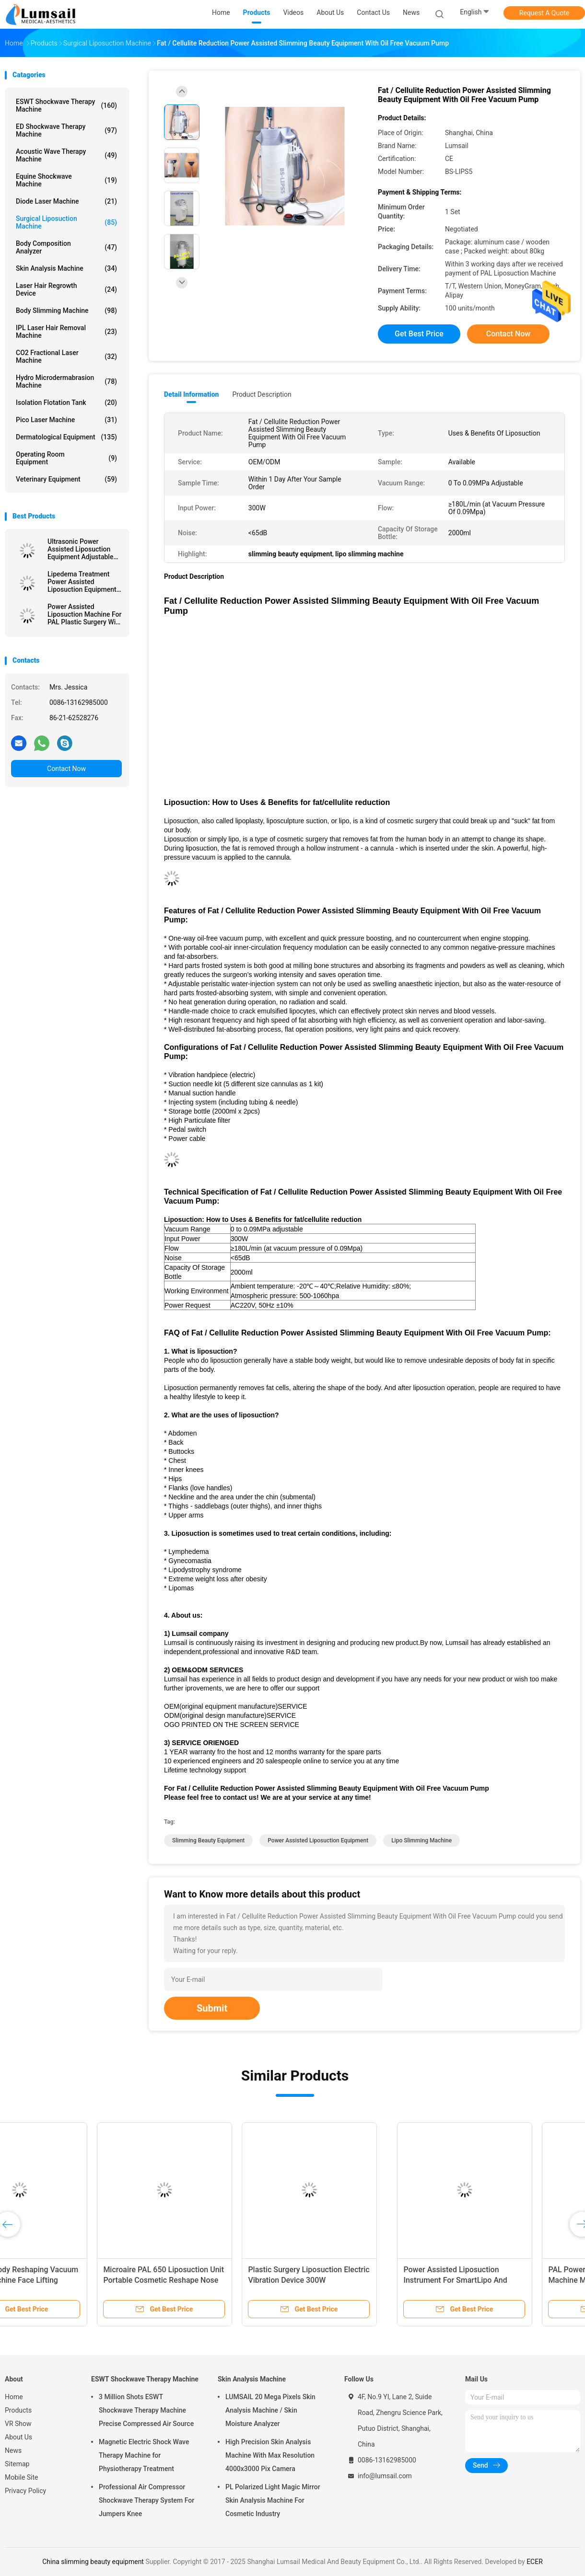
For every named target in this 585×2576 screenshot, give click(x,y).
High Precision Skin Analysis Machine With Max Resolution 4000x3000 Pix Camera (270, 2455)
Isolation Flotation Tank (66, 402)
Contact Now (66, 768)
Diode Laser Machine (66, 201)
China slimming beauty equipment (93, 2561)
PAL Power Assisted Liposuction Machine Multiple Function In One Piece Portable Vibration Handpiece (219, 2280)
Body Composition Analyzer (66, 247)
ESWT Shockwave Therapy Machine (66, 105)
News (13, 2450)
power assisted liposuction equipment (318, 1840)
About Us (18, 2437)
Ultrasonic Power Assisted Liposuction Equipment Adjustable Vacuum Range (80, 549)
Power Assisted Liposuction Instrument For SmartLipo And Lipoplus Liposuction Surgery (65, 2280)
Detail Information (191, 394)
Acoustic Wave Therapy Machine (66, 155)
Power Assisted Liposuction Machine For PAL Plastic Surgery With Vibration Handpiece (84, 614)
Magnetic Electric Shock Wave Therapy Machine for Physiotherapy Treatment (144, 2455)
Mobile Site (21, 2477)
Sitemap (17, 2464)
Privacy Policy (25, 2491)
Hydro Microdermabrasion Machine (66, 381)
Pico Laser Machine (66, 420)
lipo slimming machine (421, 1840)
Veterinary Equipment (66, 479)
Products (18, 2410)
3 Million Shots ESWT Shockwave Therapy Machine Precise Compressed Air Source (146, 2410)
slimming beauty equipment (208, 1840)
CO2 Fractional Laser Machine (66, 356)
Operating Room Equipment (66, 458)
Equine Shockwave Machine (66, 180)
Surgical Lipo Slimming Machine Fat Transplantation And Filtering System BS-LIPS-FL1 (504, 2280)
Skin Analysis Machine (66, 268)
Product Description (261, 394)
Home (14, 2397)
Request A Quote (544, 13)
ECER (534, 2561)
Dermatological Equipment (66, 437)
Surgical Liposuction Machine (66, 222)
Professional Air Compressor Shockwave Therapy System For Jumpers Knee (146, 2500)
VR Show (18, 2423)
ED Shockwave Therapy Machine (66, 130)
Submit (212, 2008)
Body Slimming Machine (66, 310)
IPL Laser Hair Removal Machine (66, 331)
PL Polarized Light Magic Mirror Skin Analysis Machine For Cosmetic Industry (272, 2500)
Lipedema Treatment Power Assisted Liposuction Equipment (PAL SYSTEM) (82, 581)
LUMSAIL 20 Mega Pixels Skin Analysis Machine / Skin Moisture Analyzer (270, 2410)
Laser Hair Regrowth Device (66, 289)
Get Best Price (419, 333)
